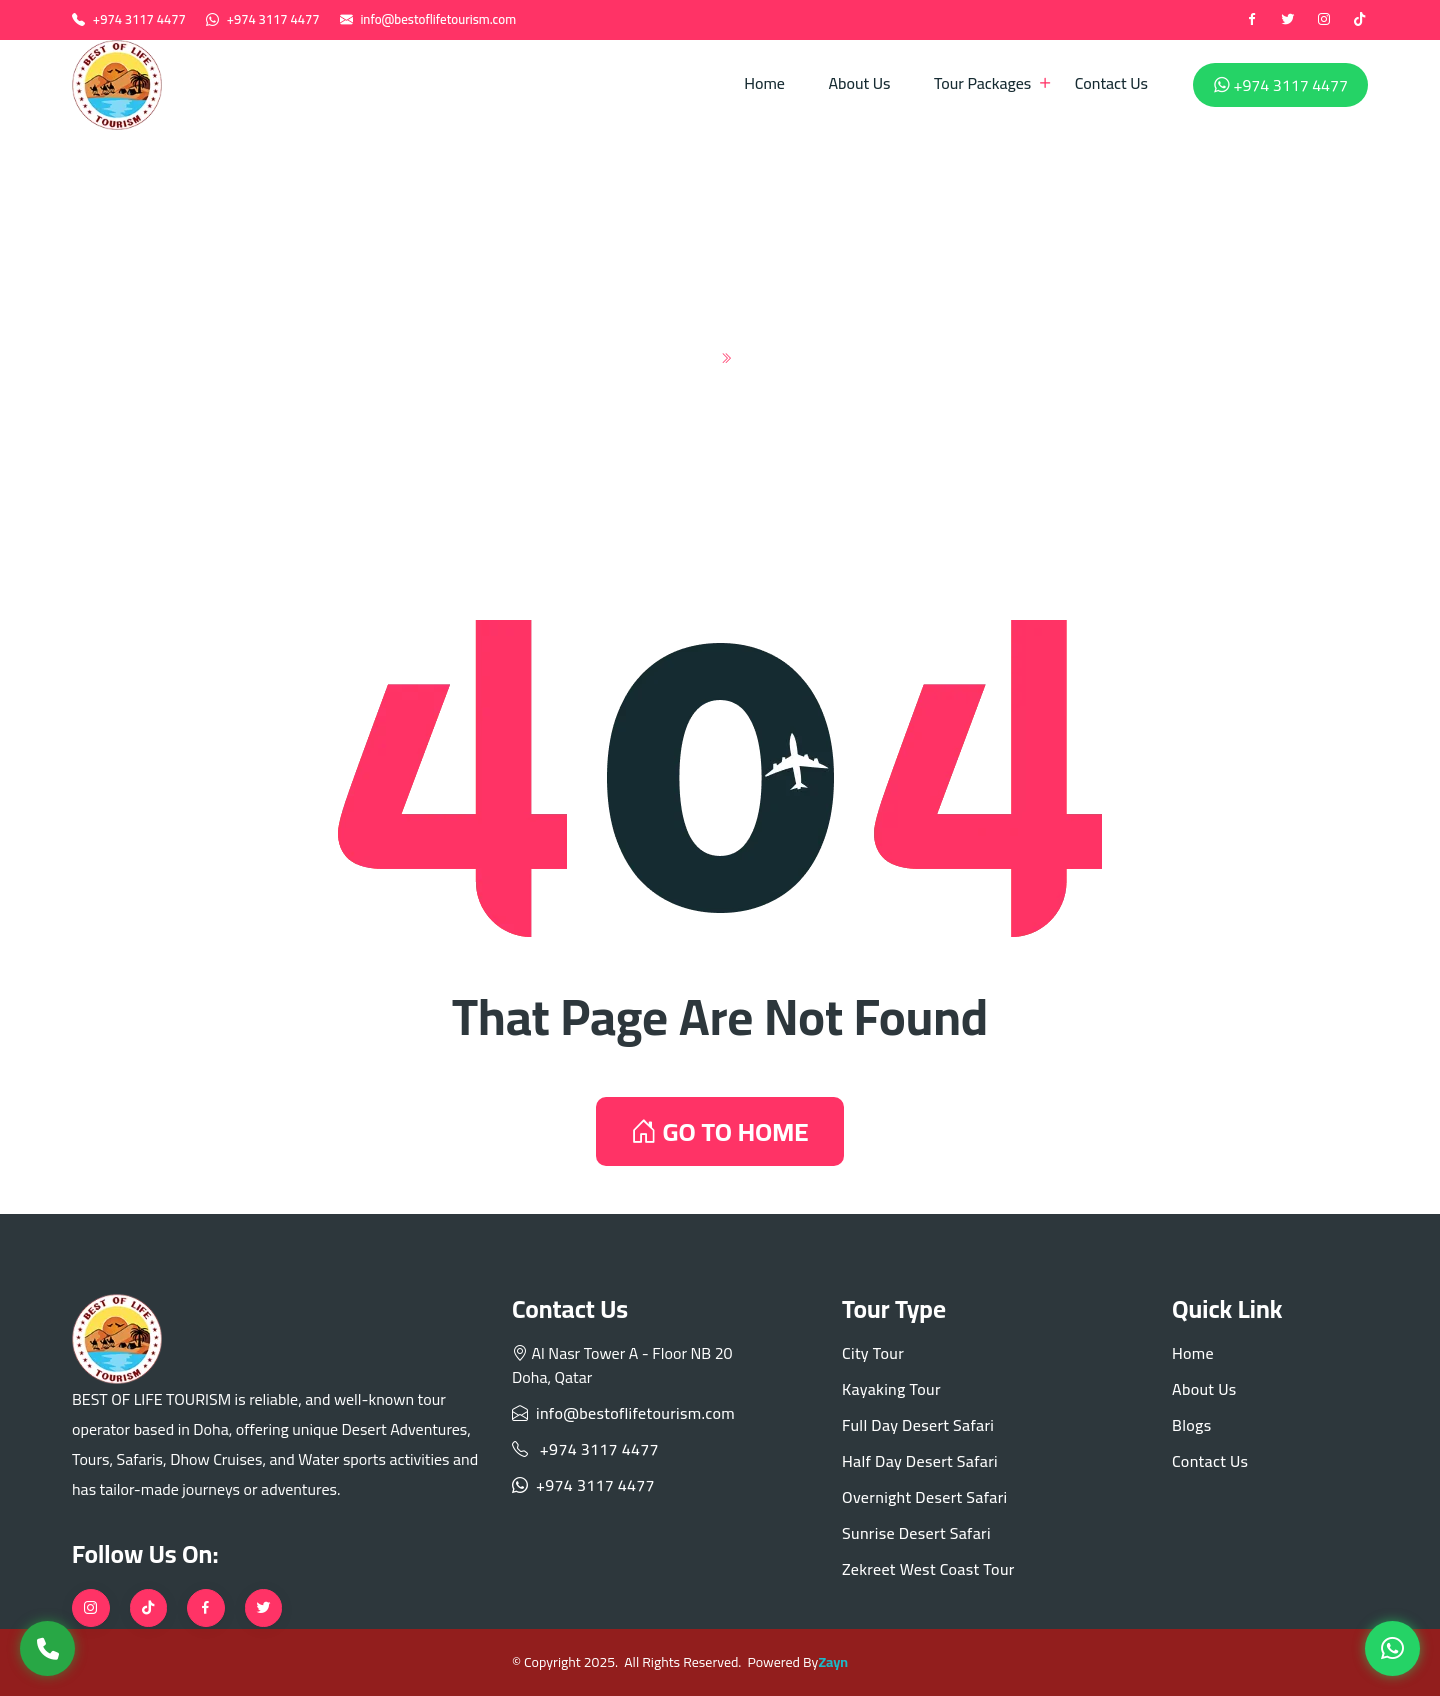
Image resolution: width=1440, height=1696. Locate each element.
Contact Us (1111, 83)
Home (764, 83)
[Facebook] (1252, 20)
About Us (859, 83)
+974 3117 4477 (139, 19)
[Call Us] (47, 1648)
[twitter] (1288, 20)
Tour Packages (982, 83)
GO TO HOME (719, 1131)
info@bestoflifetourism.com (438, 19)
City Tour (873, 1353)
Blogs (1191, 1425)
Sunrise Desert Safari (916, 1533)
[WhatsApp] (1392, 1648)
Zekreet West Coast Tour (928, 1569)
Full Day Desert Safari (918, 1425)
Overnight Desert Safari (925, 1497)
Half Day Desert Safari (920, 1461)
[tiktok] (1360, 20)
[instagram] (1324, 20)
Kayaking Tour (891, 1389)
